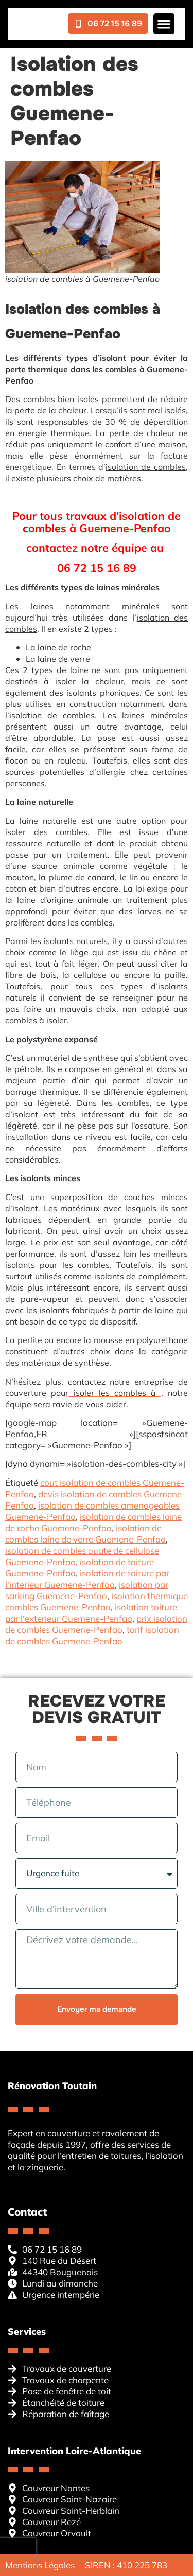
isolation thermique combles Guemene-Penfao (96, 1601)
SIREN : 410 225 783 (126, 2565)
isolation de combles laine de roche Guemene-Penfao (93, 1522)
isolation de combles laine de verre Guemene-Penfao (85, 1533)
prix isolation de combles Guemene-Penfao (96, 1624)
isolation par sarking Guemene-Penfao (86, 1590)
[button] (163, 23)
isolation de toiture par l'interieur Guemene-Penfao (87, 1579)
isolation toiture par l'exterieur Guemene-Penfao (91, 1613)
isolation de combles (146, 467)
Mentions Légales (40, 2565)
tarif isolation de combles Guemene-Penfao (92, 1635)
